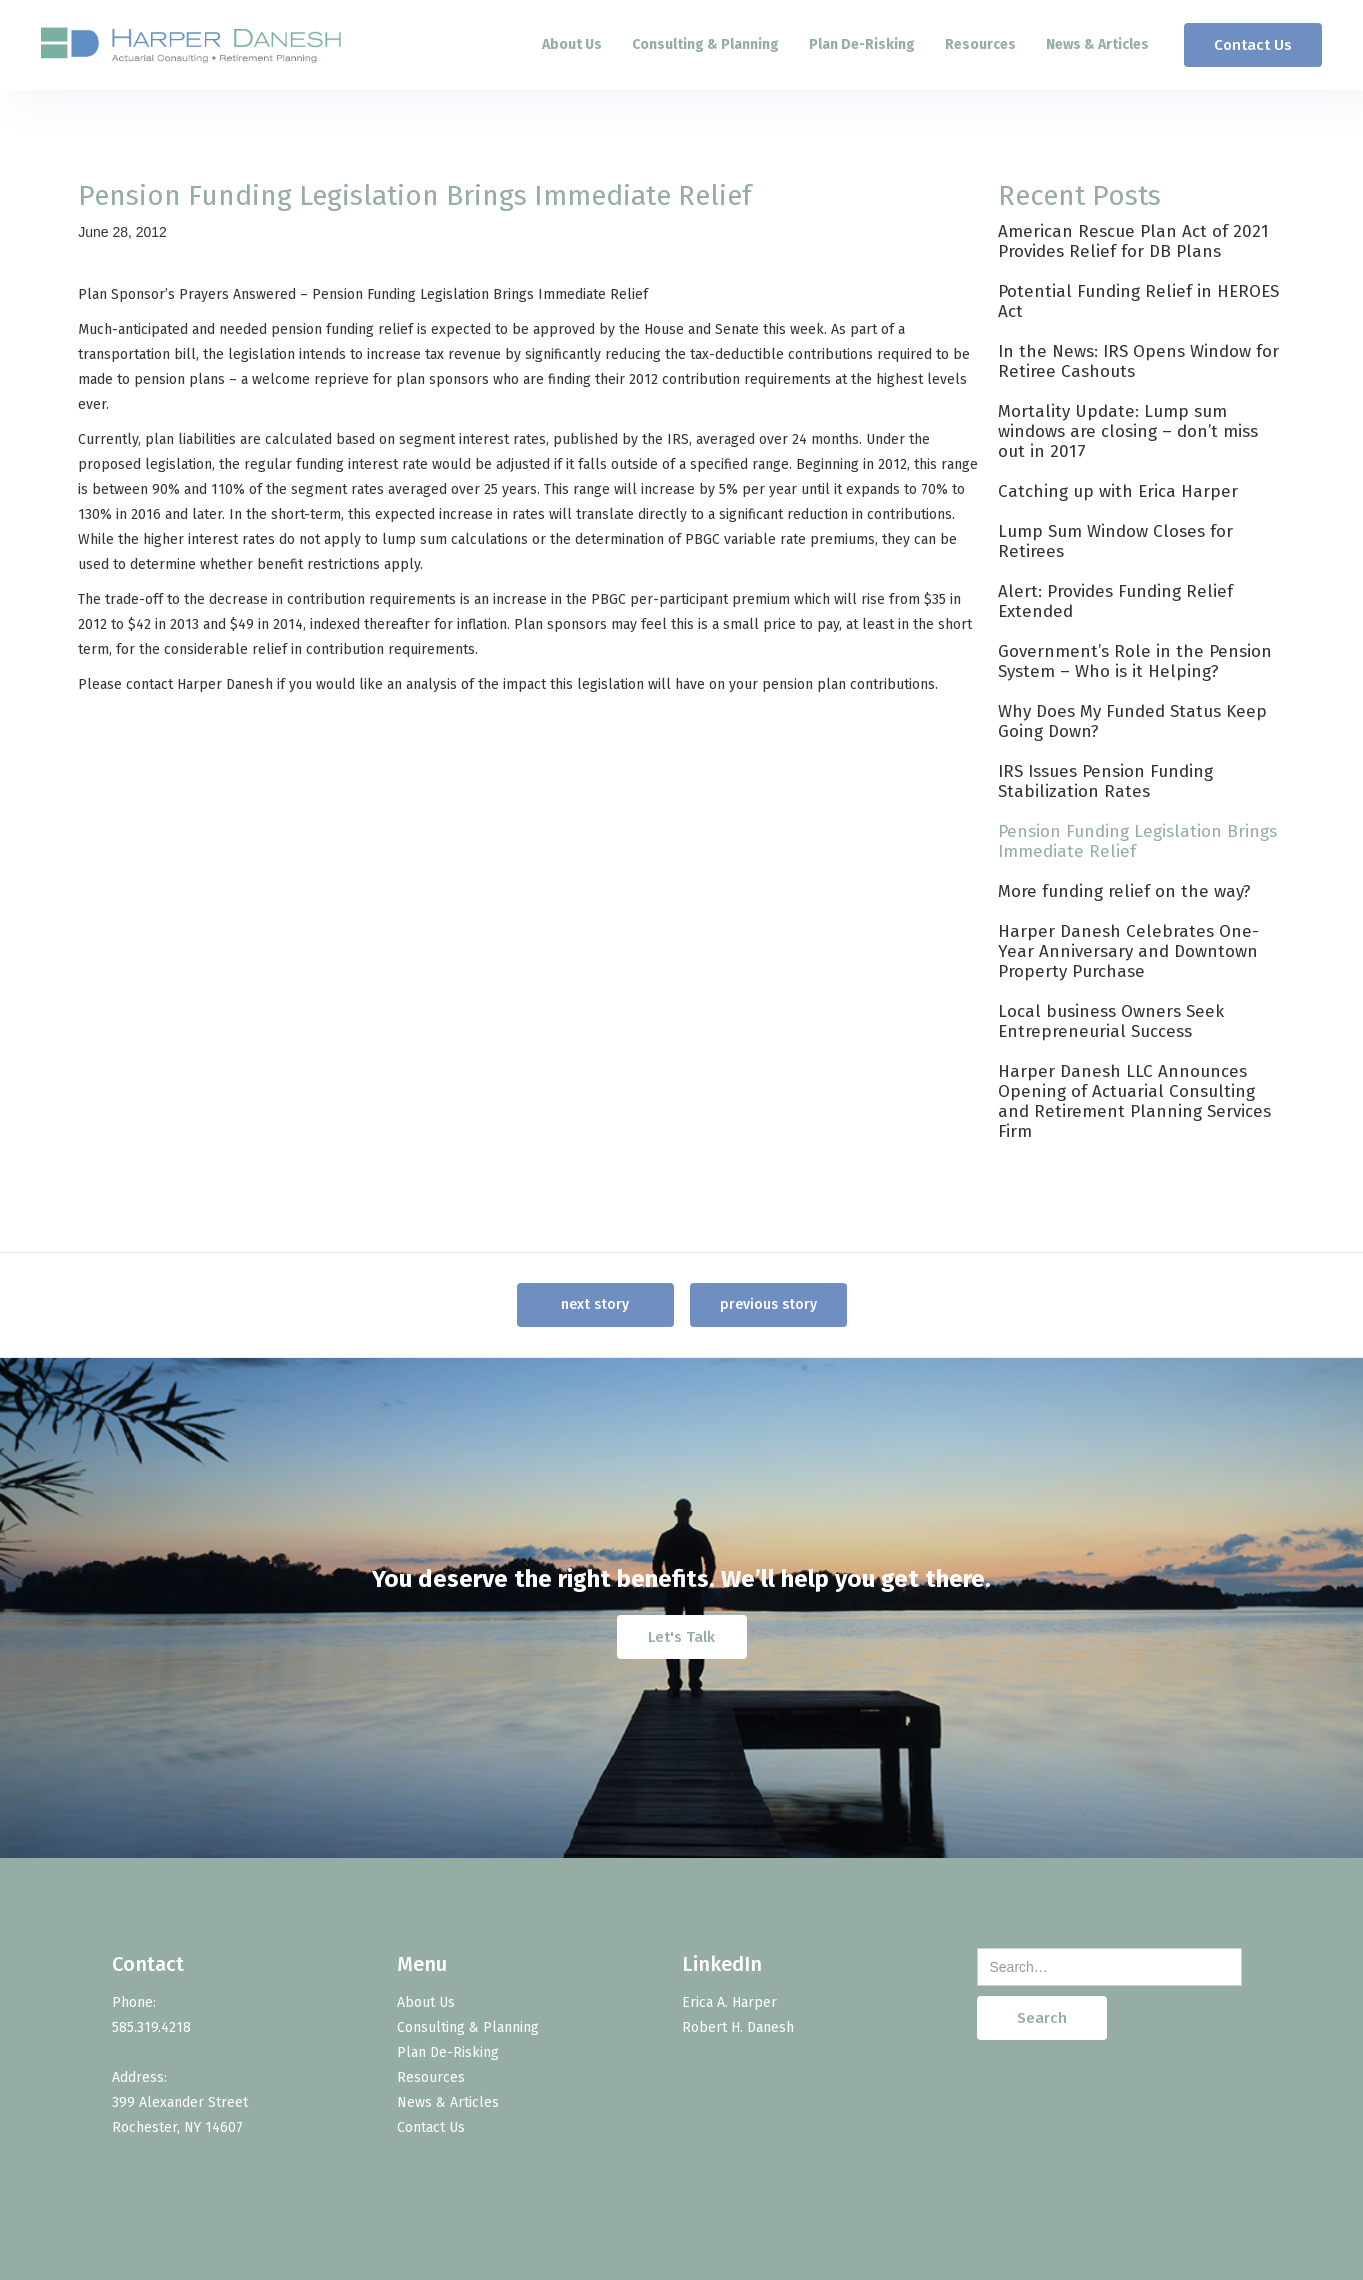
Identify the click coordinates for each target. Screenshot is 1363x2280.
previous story (768, 1304)
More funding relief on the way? (1124, 891)
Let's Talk (681, 1636)
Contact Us (1253, 45)
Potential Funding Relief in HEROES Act (1138, 301)
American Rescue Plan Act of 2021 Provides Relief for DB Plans (1133, 241)
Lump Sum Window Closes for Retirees (1115, 541)
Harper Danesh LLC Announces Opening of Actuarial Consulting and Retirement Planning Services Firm (1134, 1101)
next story (595, 1304)
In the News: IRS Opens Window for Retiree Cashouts (1138, 361)
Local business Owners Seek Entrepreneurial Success (1111, 1021)
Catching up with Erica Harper (1118, 491)
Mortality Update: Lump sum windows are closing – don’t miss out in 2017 (1128, 431)
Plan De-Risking (862, 44)
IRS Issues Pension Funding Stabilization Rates (1105, 781)
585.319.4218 (151, 2027)
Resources (980, 44)
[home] (191, 45)
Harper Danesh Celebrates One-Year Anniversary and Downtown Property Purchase (1128, 951)
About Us (572, 44)
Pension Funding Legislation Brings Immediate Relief (1137, 841)
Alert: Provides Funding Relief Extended (1115, 601)
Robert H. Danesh (738, 2027)
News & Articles (1097, 44)
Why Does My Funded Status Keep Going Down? (1132, 721)
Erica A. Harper (729, 2002)
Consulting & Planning (705, 44)
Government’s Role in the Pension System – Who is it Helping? (1135, 661)
